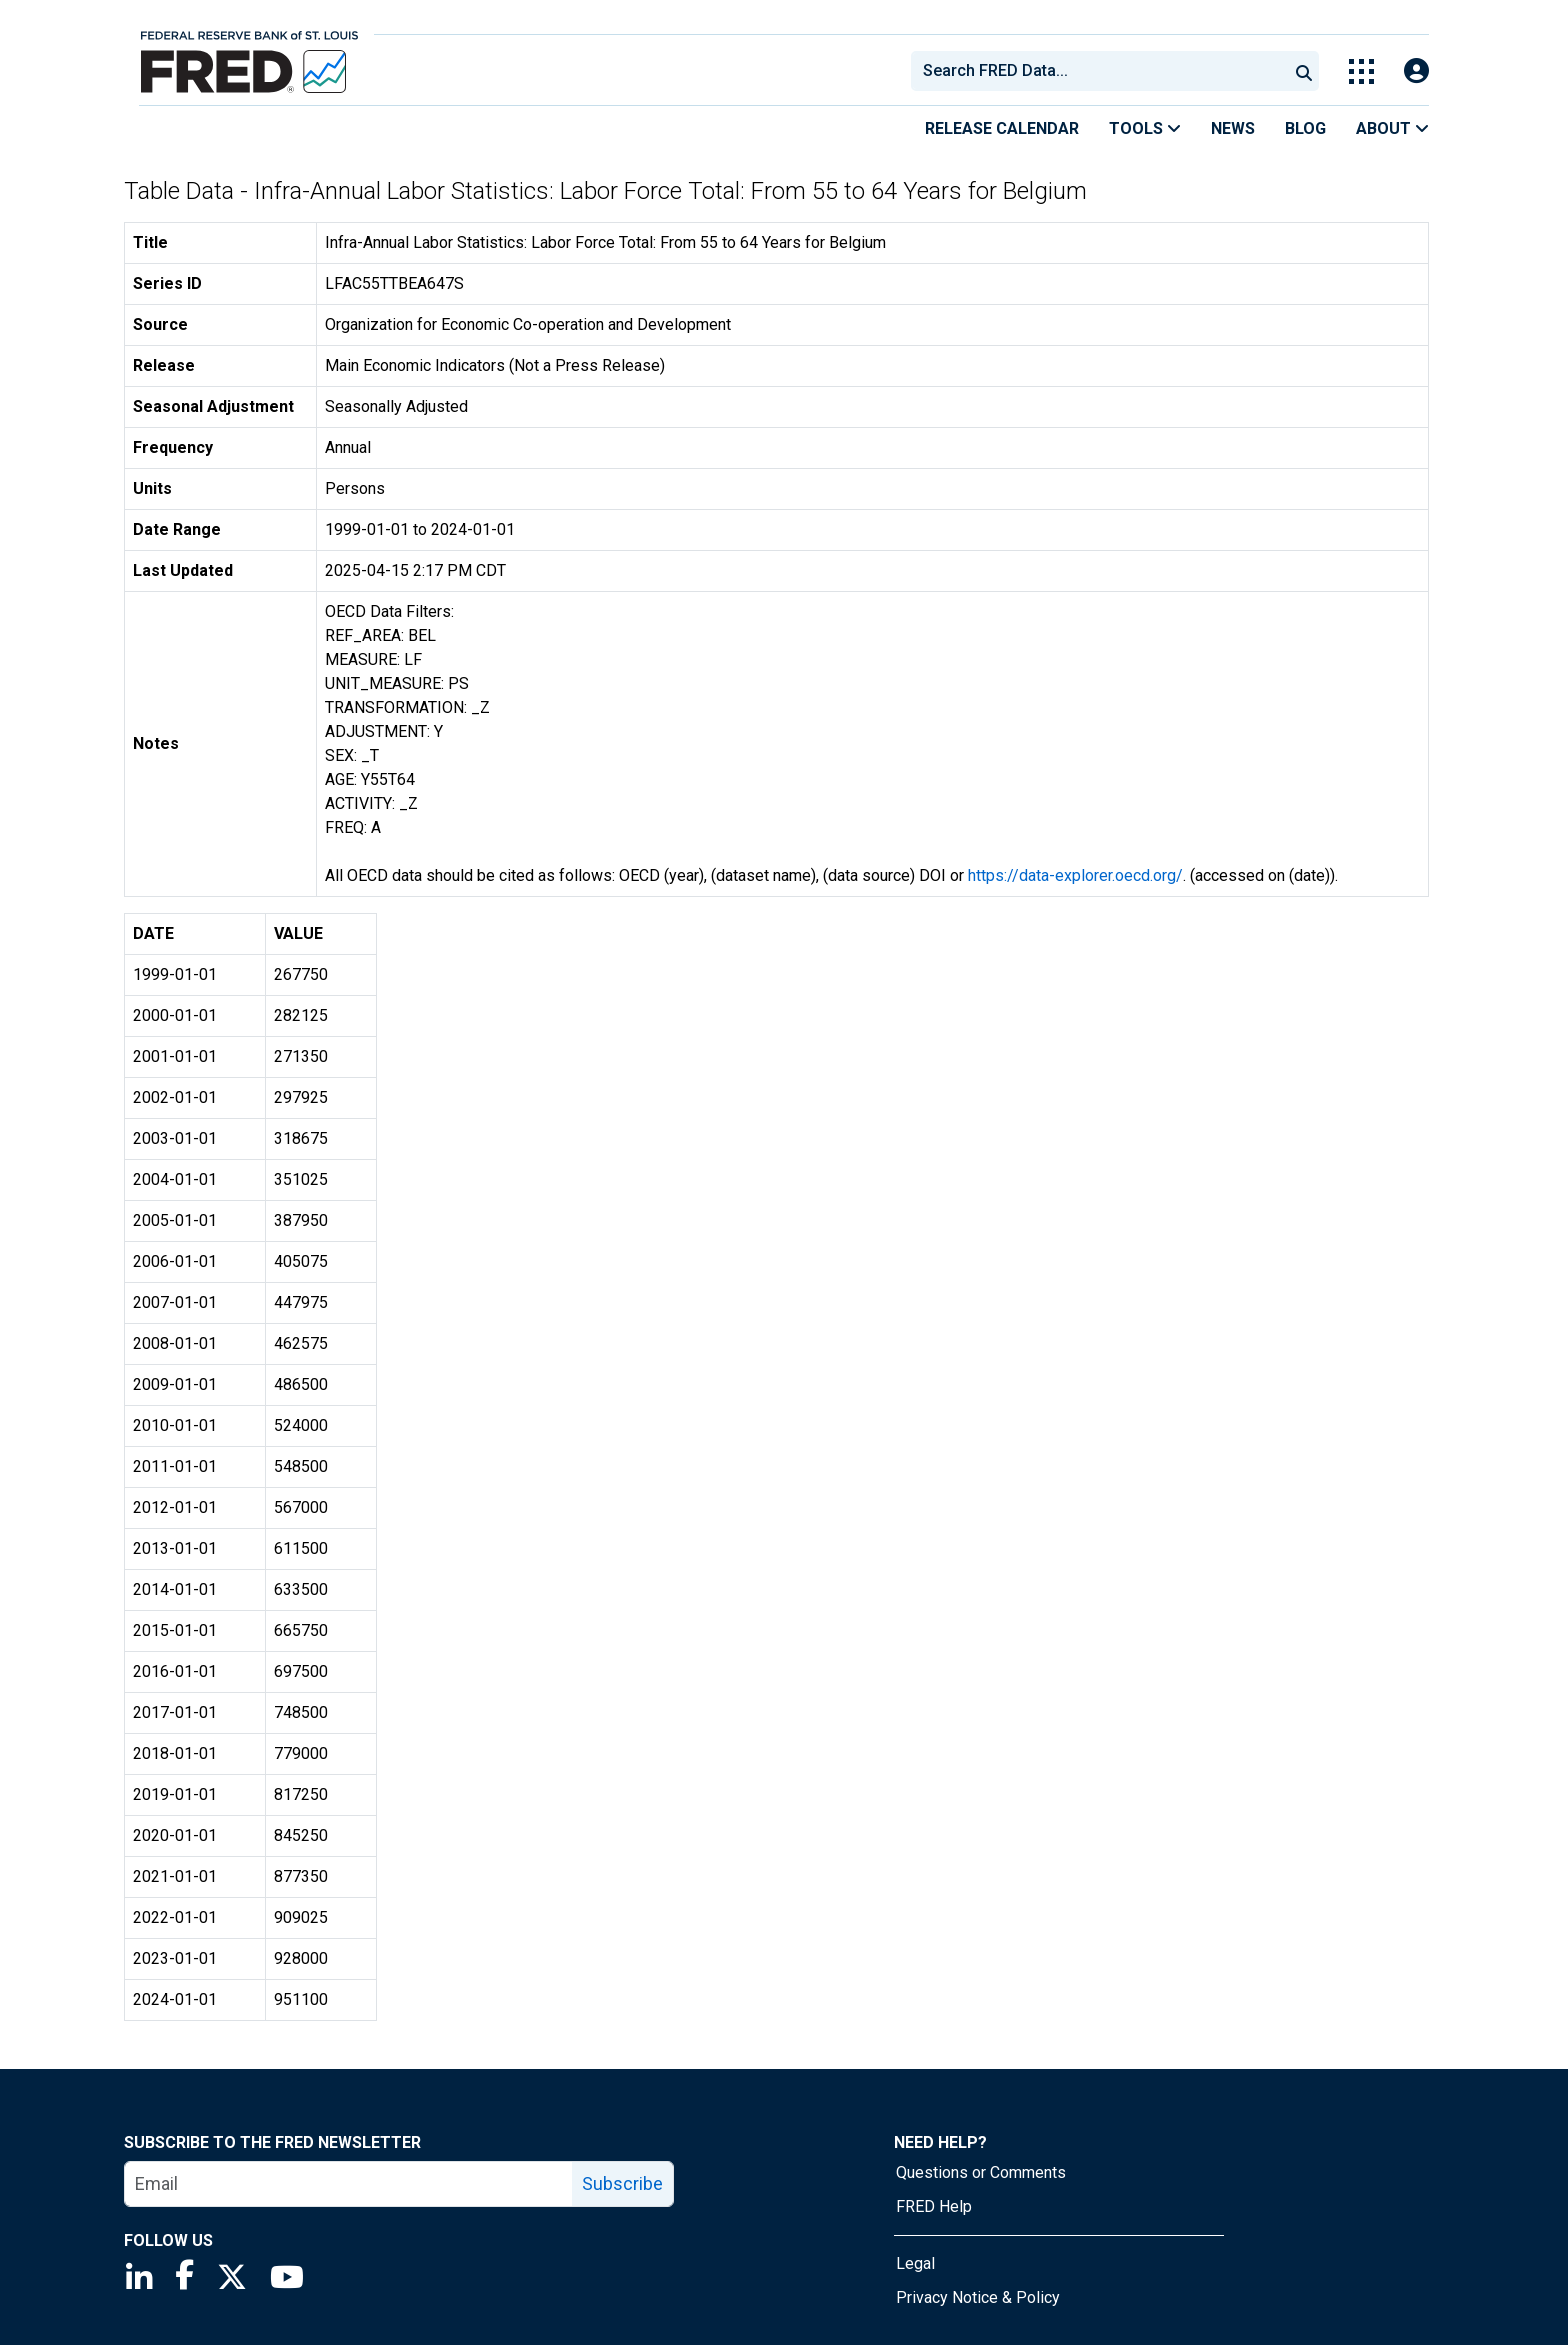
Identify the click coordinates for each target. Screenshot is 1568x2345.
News (1233, 128)
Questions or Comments (981, 2172)
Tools (1145, 128)
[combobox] (1098, 71)
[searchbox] (1103, 71)
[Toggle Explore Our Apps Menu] (1361, 71)
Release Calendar (1002, 128)
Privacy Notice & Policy (978, 2297)
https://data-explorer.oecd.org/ (1075, 875)
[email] (349, 2184)
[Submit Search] (1304, 71)
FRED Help (934, 2206)
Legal (915, 2263)
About (1392, 128)
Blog (1305, 128)
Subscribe (622, 2183)
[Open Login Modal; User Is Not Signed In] (1416, 71)
